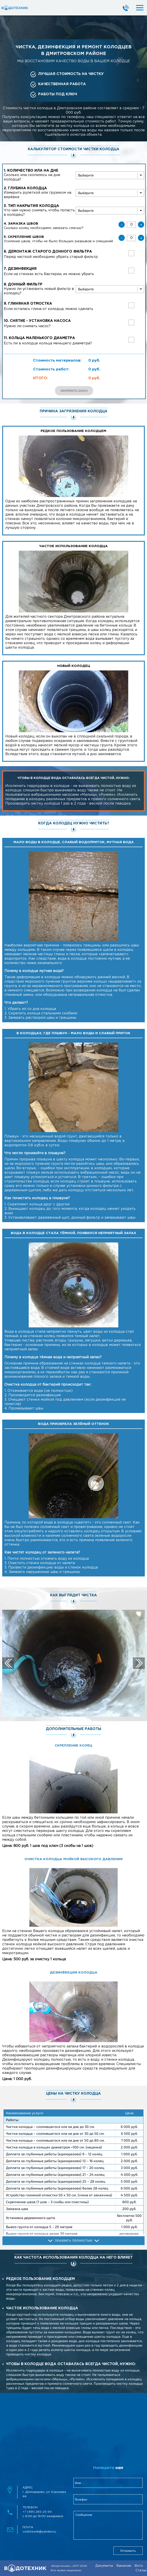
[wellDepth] (110, 193)
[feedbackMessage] (108, 2525)
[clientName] (108, 2483)
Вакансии (123, 2566)
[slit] (110, 175)
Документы (104, 2566)
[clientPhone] (108, 2499)
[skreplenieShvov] (131, 238)
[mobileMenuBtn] (136, 7)
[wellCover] (110, 210)
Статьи (141, 2570)
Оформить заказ (74, 390)
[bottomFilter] (110, 289)
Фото (138, 2566)
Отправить (128, 2550)
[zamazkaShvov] (131, 225)
